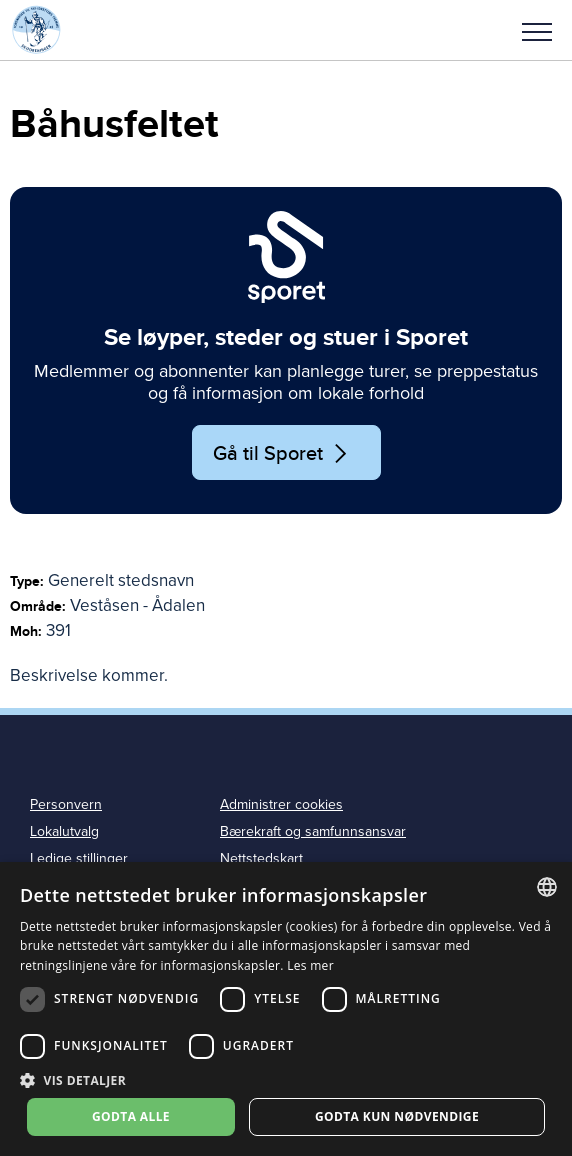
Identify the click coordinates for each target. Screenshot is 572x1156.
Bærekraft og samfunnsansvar (313, 831)
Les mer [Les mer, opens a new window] (310, 965)
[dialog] (286, 1009)
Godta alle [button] (131, 1116)
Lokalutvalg (64, 831)
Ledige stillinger (79, 858)
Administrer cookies (281, 804)
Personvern (66, 804)
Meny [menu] (537, 32)
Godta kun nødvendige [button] (397, 1116)
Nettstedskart (261, 858)
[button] (537, 30)
